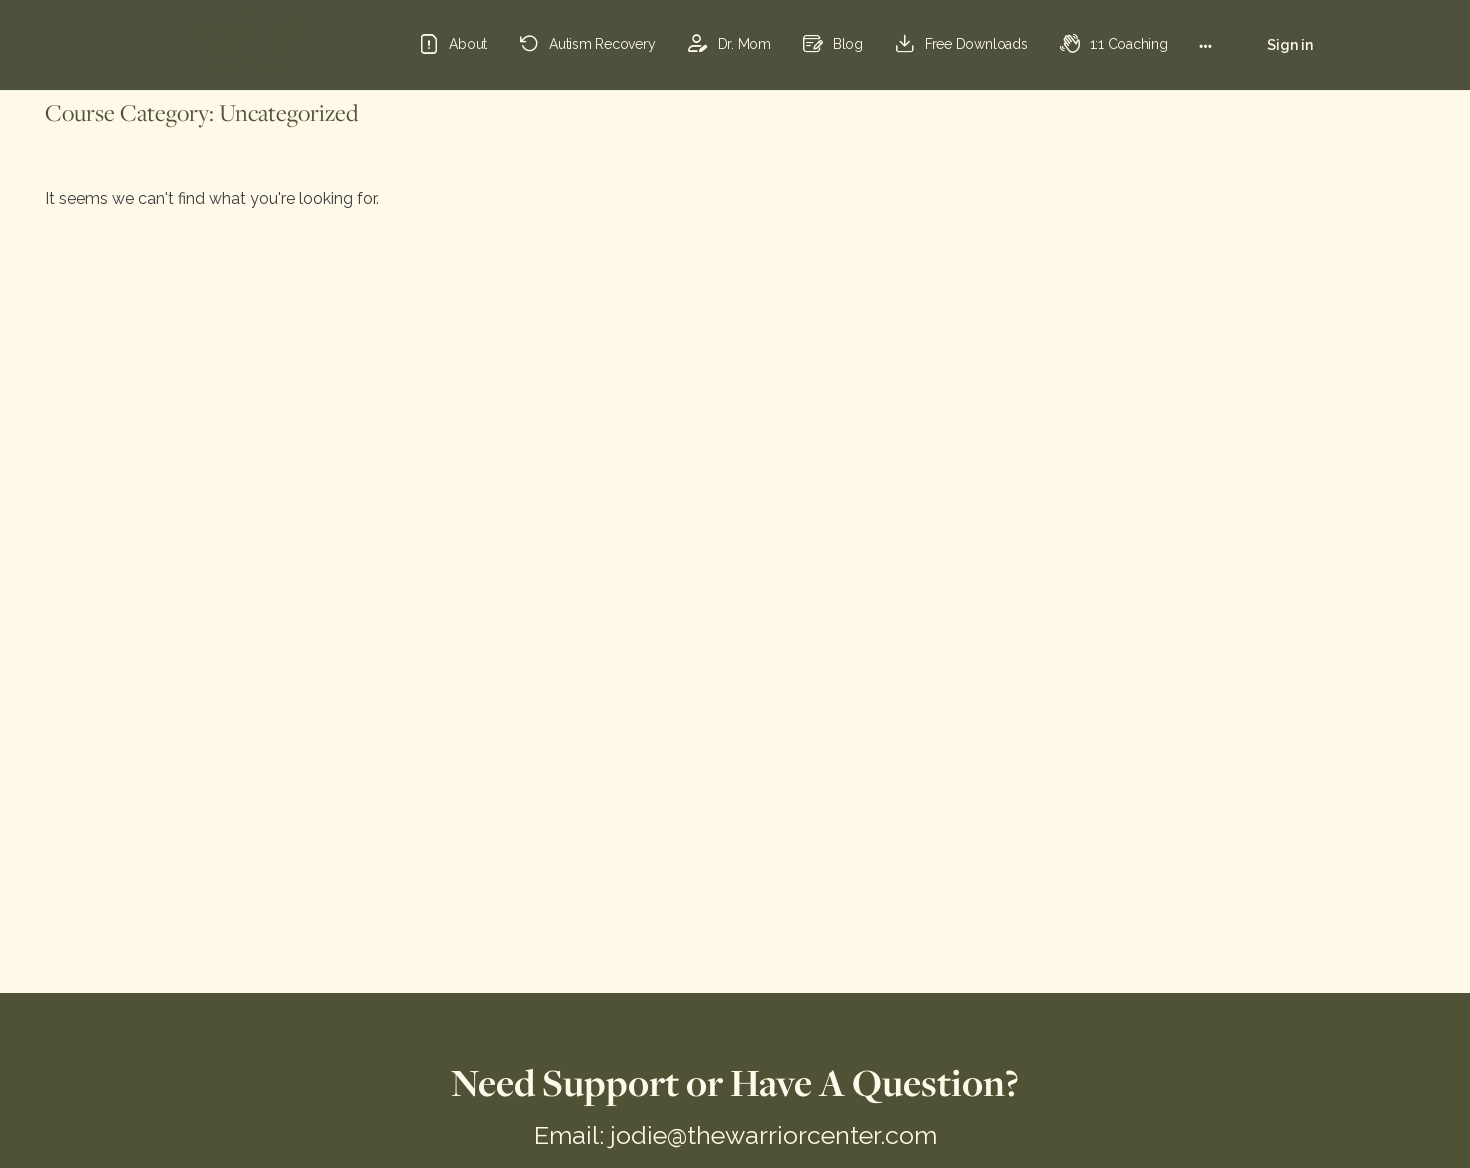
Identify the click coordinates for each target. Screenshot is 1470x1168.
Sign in (1290, 45)
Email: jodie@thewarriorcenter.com (735, 1135)
